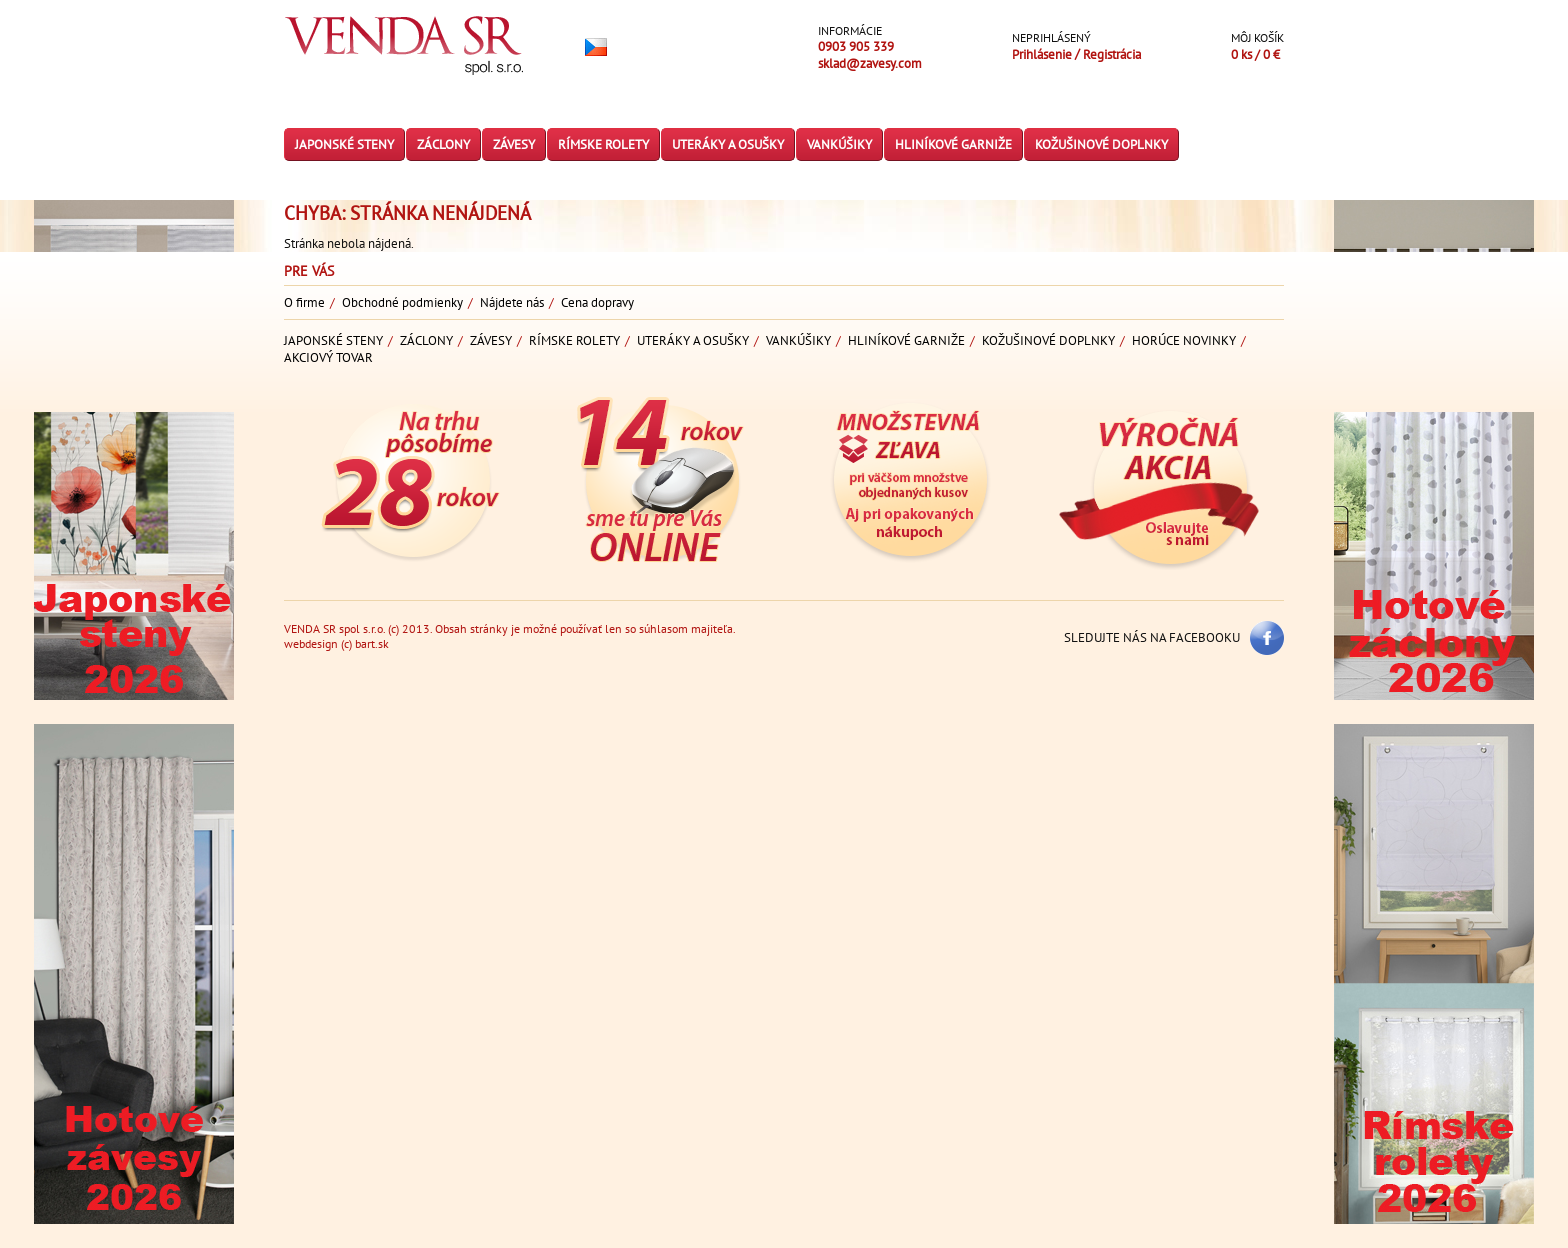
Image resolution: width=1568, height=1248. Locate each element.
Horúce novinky (1184, 340)
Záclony (443, 144)
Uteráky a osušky (728, 144)
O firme (304, 302)
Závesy (514, 144)
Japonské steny (344, 144)
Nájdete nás (512, 302)
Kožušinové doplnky (1101, 144)
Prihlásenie (1042, 54)
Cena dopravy (597, 302)
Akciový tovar (328, 357)
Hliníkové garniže (953, 144)
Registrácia (1112, 54)
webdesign (311, 643)
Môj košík (1257, 37)
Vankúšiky (839, 144)
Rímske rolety (603, 144)
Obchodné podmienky (402, 302)
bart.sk (372, 643)
